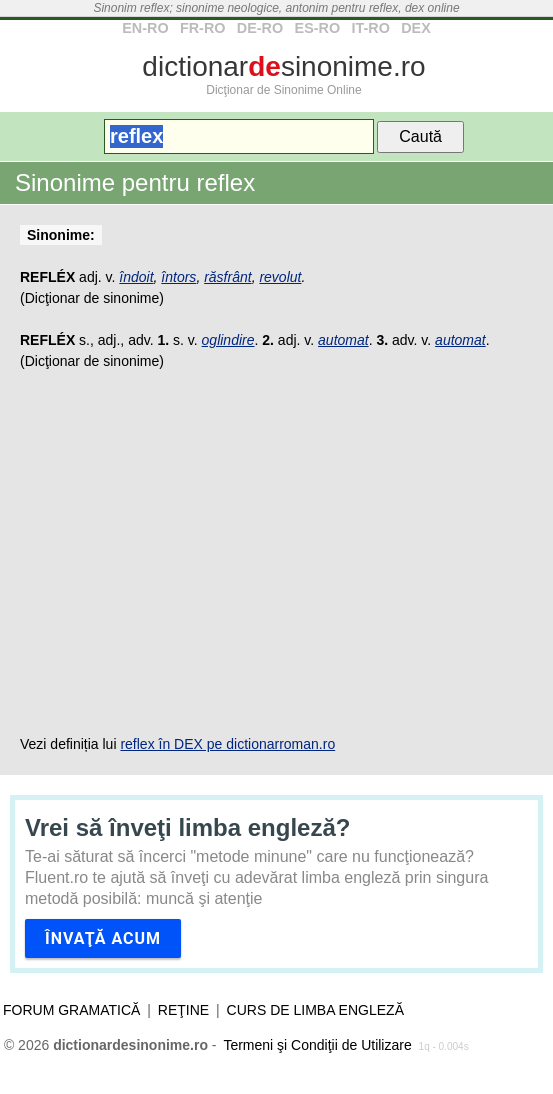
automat (343, 340)
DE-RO (260, 28)
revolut (280, 277)
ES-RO (318, 28)
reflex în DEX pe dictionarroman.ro (227, 744)
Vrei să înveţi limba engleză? (187, 827)
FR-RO (203, 28)
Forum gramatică (71, 1010)
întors (178, 277)
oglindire (228, 340)
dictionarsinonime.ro (283, 66)
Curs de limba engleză (315, 1010)
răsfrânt (227, 277)
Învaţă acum (103, 938)
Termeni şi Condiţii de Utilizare (317, 1045)
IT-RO (370, 28)
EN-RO (145, 28)
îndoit (136, 277)
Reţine (183, 1010)
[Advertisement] (276, 553)
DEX (416, 28)
